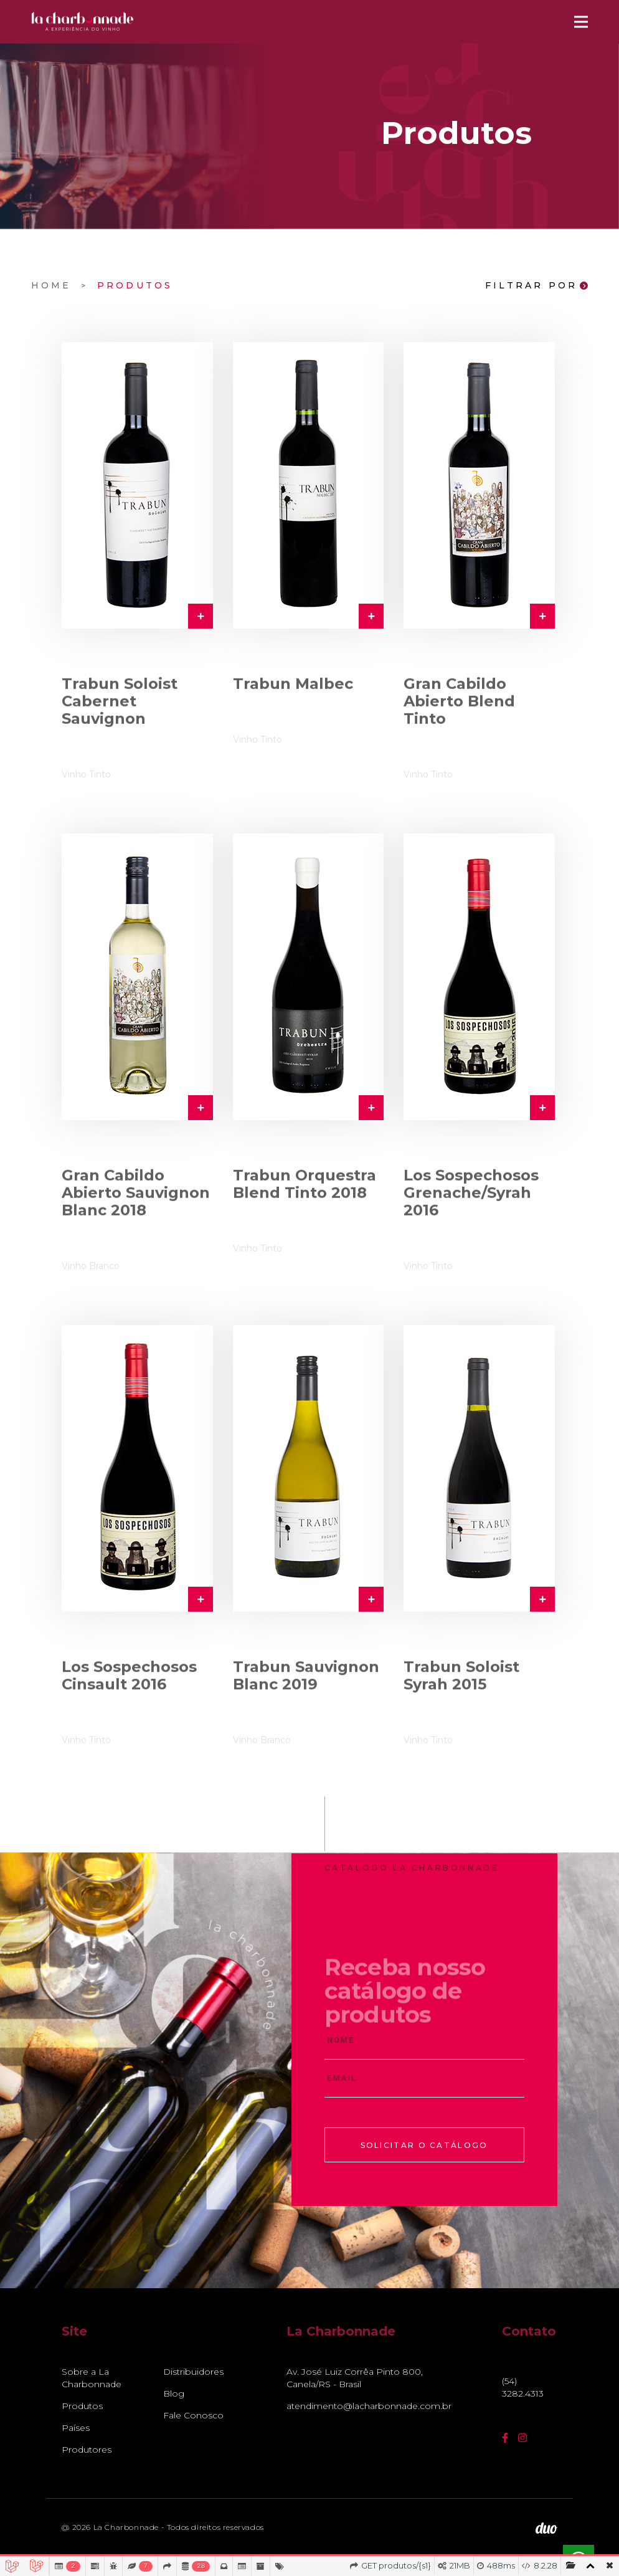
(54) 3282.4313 (523, 2387)
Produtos (135, 285)
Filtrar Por (536, 286)
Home (51, 285)
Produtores (86, 2449)
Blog (173, 2393)
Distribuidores (193, 2371)
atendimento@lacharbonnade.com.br (363, 2406)
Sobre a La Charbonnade (91, 2378)
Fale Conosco (193, 2415)
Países (76, 2427)
